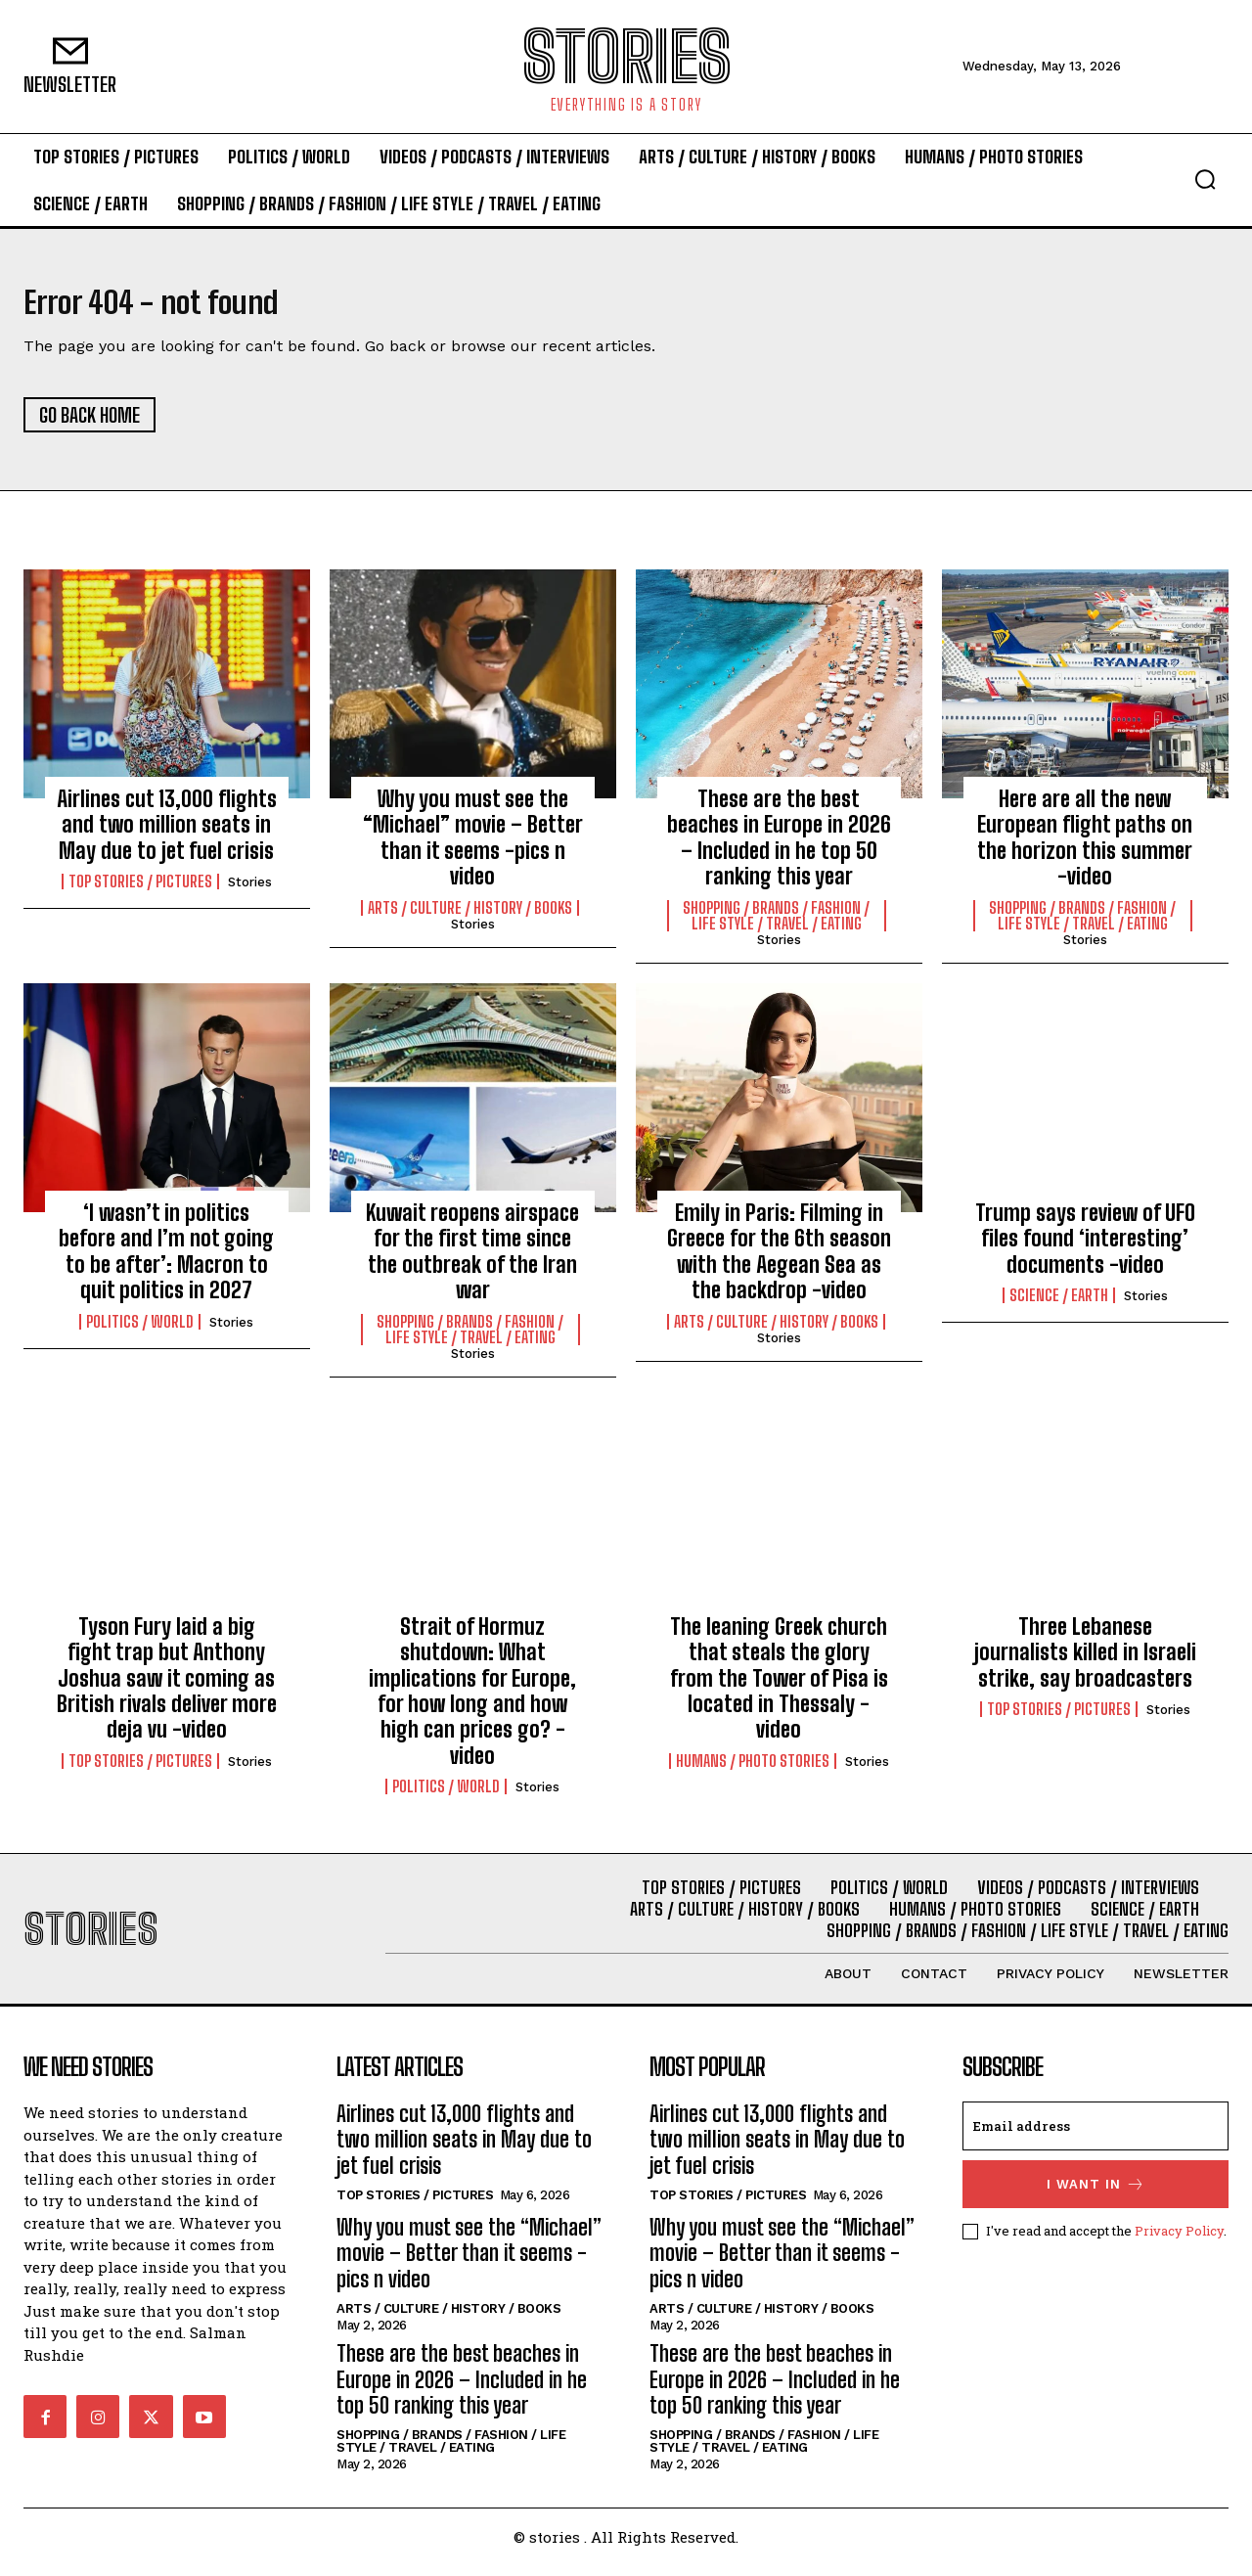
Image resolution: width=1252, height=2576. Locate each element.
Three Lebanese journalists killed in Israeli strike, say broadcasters (1085, 1663)
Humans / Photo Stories (752, 1772)
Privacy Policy (1179, 2241)
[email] (1095, 2136)
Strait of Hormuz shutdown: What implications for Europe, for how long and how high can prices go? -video (472, 1702)
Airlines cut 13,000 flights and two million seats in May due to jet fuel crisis (167, 835)
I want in (1096, 2195)
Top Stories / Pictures (140, 892)
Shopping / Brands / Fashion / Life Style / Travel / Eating (776, 926)
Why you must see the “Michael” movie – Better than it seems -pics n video (473, 848)
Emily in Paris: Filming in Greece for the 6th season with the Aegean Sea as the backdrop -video (779, 1262)
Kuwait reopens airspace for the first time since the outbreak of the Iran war (472, 1262)
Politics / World (140, 1331)
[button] (1205, 179)
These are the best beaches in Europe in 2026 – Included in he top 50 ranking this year (779, 848)
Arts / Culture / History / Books (470, 918)
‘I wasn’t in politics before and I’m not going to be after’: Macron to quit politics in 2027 (166, 1262)
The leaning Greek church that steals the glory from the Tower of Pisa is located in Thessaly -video (779, 1689)
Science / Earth (1058, 1306)
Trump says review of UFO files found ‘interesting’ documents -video (1085, 1249)
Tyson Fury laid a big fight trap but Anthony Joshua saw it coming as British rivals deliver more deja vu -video (167, 1689)
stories (250, 892)
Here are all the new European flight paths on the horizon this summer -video (1084, 848)
